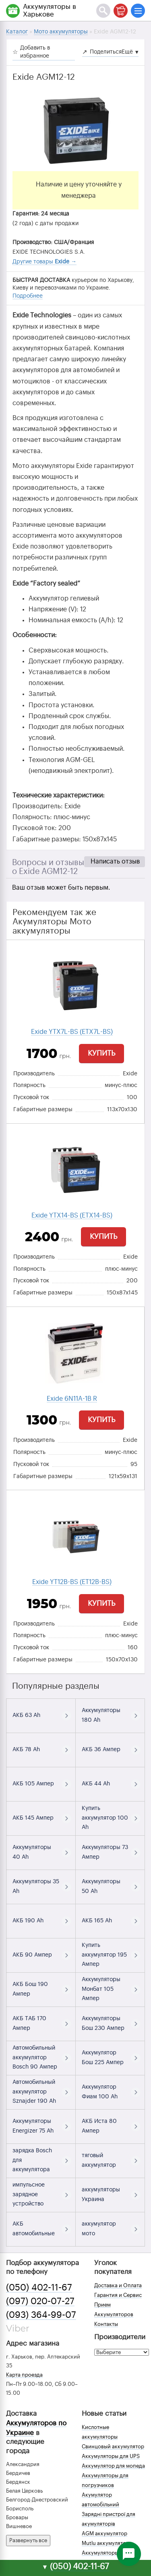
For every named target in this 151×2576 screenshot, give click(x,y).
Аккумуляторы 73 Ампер (105, 1852)
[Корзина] (121, 11)
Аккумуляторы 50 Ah (101, 1886)
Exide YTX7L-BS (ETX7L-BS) (72, 1032)
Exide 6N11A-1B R (72, 1399)
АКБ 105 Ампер (33, 1784)
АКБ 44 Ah (96, 1784)
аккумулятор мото (99, 2228)
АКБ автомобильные (33, 2228)
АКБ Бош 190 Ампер (30, 1989)
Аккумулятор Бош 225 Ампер (103, 2057)
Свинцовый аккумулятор (113, 2446)
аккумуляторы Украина (101, 2194)
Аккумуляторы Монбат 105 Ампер (101, 1989)
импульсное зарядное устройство (28, 2194)
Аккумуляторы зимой (108, 2552)
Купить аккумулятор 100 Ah (105, 1818)
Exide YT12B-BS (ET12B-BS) (72, 1582)
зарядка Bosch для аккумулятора (32, 2160)
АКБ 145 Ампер (33, 1818)
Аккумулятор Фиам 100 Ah (100, 2092)
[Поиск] (103, 11)
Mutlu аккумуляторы (107, 2543)
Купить (101, 1053)
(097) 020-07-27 (40, 2301)
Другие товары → (44, 262)
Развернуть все (28, 2540)
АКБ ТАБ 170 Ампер (29, 2023)
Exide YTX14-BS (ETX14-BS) (71, 1215)
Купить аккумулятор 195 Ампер (104, 1954)
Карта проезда (24, 2374)
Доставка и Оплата (118, 2285)
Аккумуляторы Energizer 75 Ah (33, 2126)
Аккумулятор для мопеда (113, 2465)
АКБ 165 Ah (97, 1921)
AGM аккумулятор (104, 2533)
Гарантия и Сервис (118, 2295)
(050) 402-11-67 (39, 2287)
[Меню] (138, 11)
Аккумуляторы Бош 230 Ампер (103, 2023)
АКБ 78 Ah (26, 1749)
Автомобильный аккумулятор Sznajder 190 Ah (34, 2091)
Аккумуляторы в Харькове (49, 10)
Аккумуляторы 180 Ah (101, 1715)
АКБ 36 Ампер (101, 1749)
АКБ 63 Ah (26, 1715)
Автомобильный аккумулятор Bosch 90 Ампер (34, 2057)
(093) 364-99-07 (41, 2315)
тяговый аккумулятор (99, 2160)
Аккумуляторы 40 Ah (31, 1852)
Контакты (106, 2324)
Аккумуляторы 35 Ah (35, 1886)
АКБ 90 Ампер (32, 1955)
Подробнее (27, 296)
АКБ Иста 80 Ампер (99, 2126)
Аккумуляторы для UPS (111, 2456)
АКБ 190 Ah (27, 1921)
